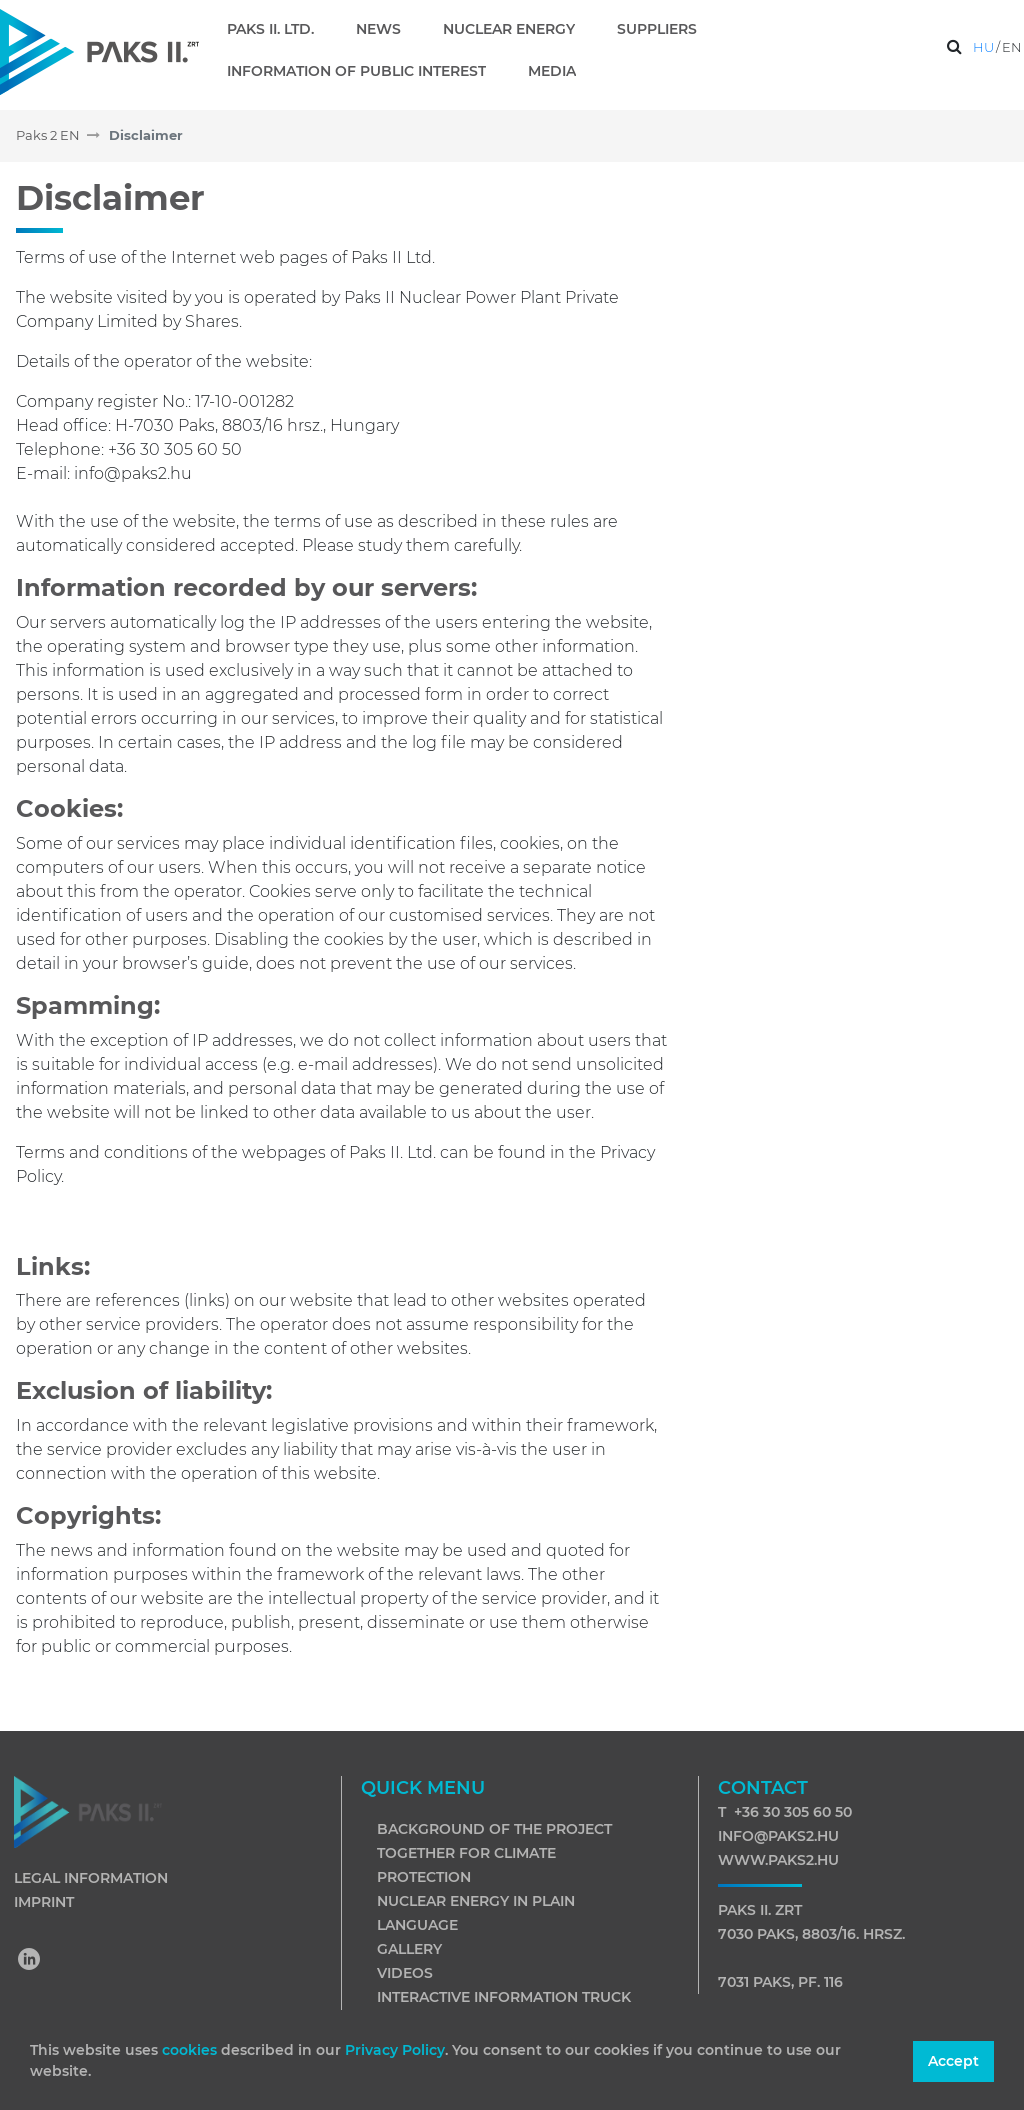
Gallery (409, 1949)
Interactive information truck (504, 1997)
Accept (953, 2061)
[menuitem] (278, 29)
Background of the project (494, 1829)
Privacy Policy (395, 2050)
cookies (191, 2050)
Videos (405, 1973)
